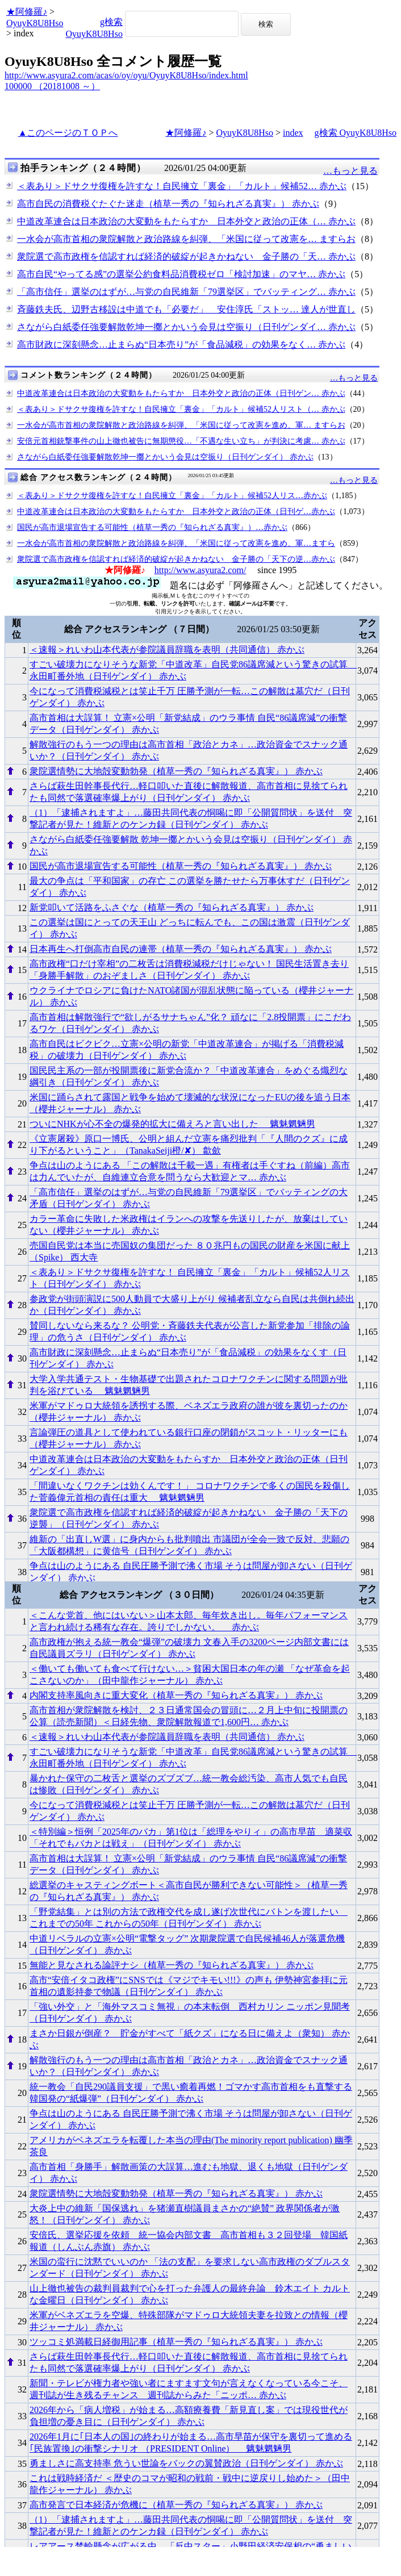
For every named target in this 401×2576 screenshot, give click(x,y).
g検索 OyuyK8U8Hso (355, 132)
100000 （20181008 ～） (52, 86)
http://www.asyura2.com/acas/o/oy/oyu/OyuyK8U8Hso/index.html (126, 75)
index (293, 132)
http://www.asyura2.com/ (200, 570)
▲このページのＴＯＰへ (68, 132)
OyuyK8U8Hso (34, 23)
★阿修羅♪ (26, 11)
